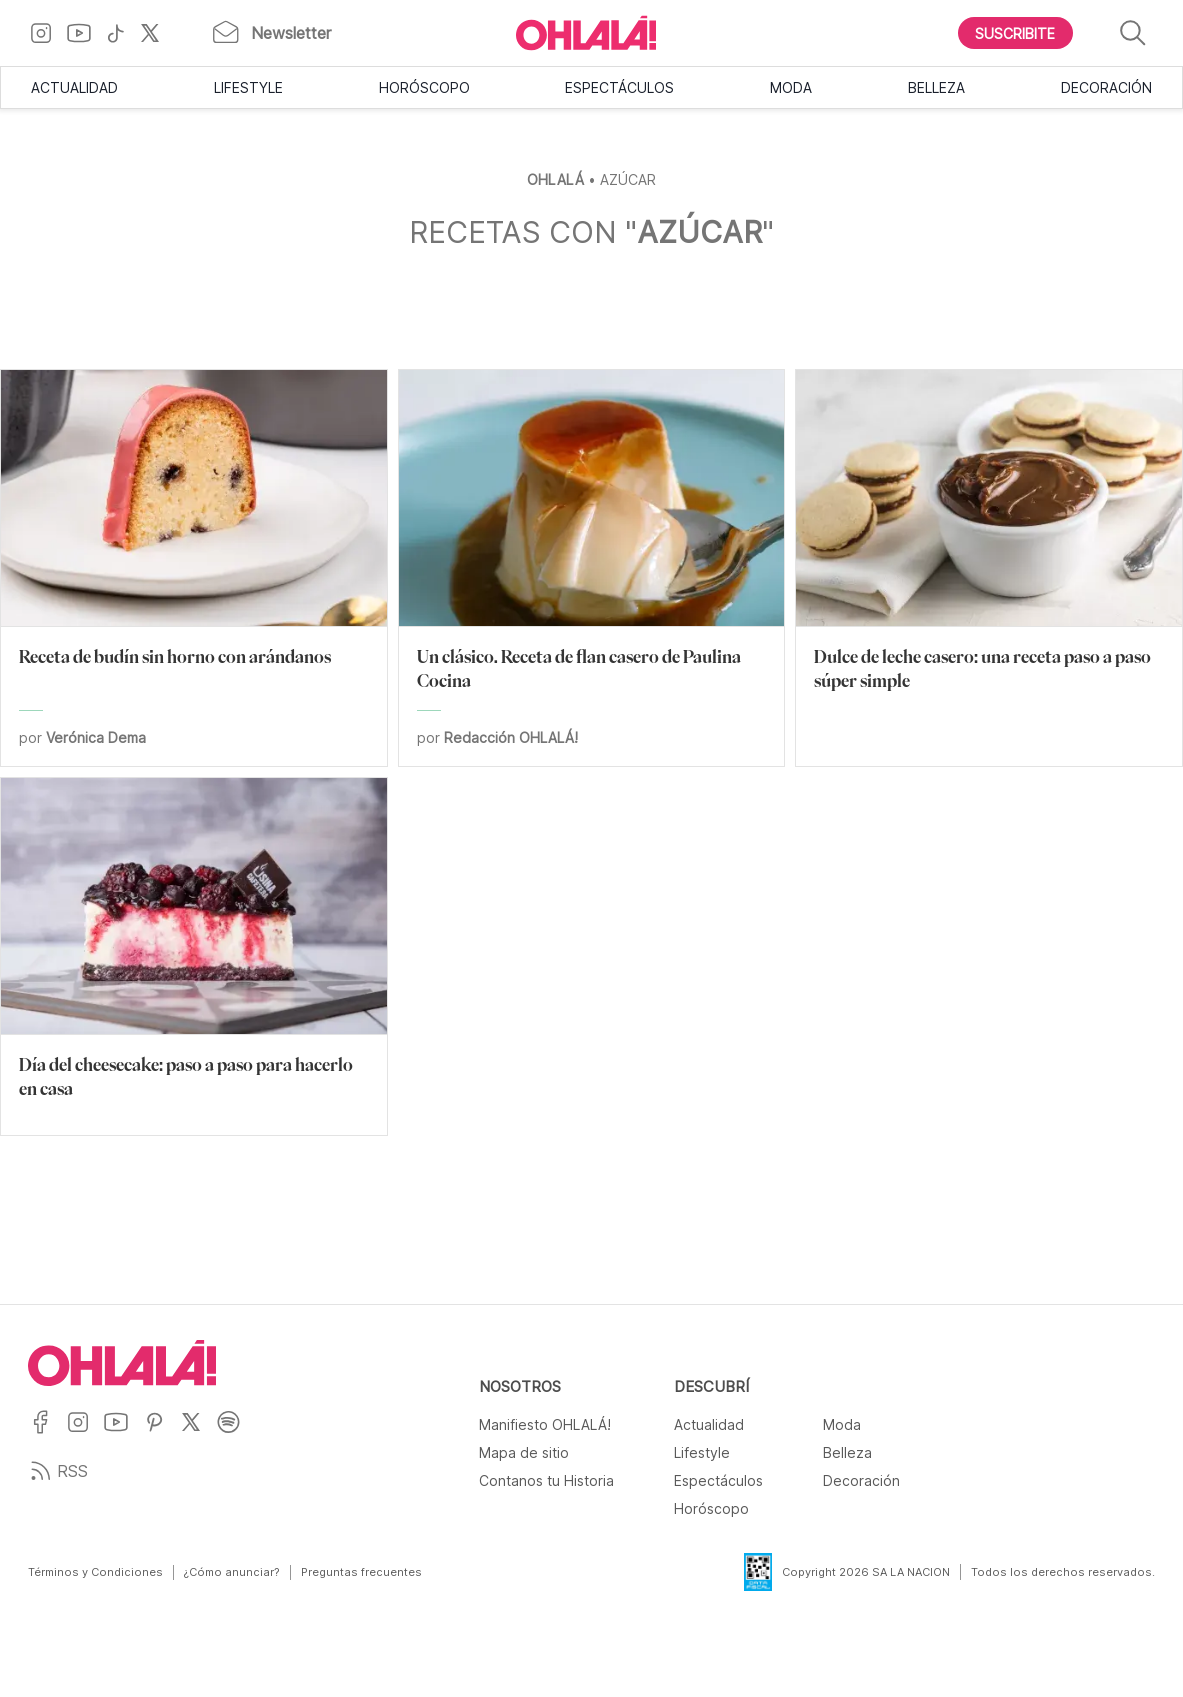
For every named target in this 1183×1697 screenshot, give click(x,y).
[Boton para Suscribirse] (1016, 33)
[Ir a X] (157, 33)
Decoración (1106, 87)
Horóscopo (424, 87)
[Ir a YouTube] (86, 33)
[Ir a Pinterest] (162, 1434)
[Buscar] (1133, 33)
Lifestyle (248, 87)
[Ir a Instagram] (48, 33)
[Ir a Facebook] (47, 1434)
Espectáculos (619, 87)
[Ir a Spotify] (235, 1434)
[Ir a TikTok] (123, 33)
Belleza (936, 87)
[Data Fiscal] (746, 1572)
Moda (791, 87)
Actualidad (74, 87)
